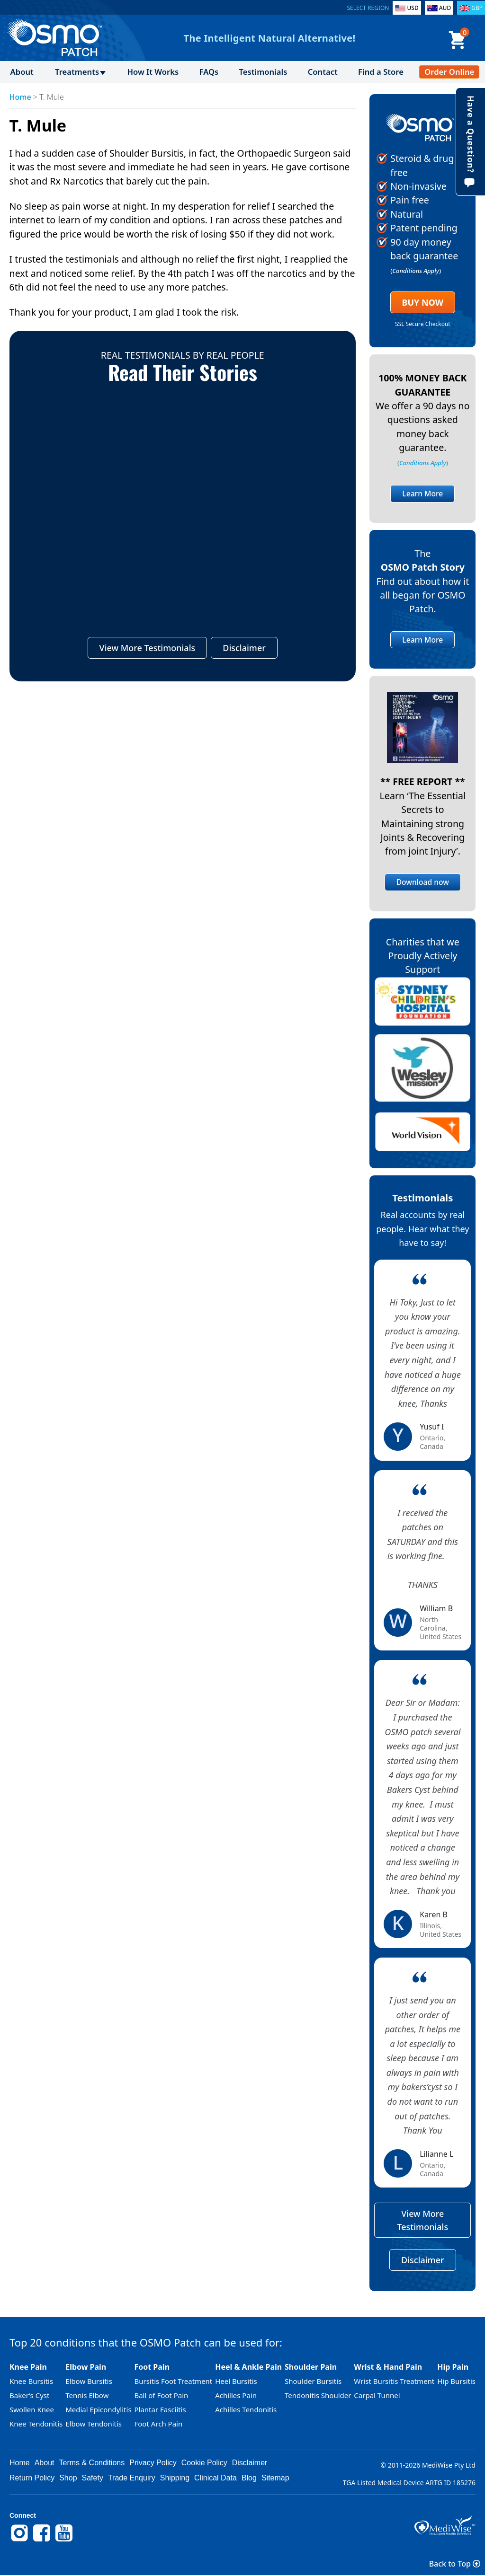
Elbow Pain (85, 2367)
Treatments (77, 72)
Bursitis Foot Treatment (173, 2381)
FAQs (209, 72)
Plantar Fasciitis (160, 2410)
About (22, 72)
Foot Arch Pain (158, 2424)
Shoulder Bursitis (313, 2381)
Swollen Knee (31, 2410)
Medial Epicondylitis (98, 2410)
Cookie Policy (204, 2463)
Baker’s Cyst (29, 2395)
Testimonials (263, 72)
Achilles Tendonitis (246, 2410)
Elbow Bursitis (88, 2381)
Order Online (449, 72)
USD (412, 8)
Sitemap (275, 2478)
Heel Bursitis (236, 2381)
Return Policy (31, 2478)
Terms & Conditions (92, 2463)
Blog (249, 2478)
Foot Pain (152, 2367)
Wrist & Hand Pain (388, 2367)
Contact (323, 72)
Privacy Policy (153, 2463)
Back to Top (454, 2563)
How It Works (153, 72)
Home (20, 97)
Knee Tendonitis (36, 2424)
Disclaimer (244, 647)
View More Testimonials (147, 647)
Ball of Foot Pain (161, 2395)
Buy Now (423, 302)
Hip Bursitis (456, 2381)
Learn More (422, 493)
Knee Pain (28, 2367)
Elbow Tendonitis (93, 2424)
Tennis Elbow (86, 2395)
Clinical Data (215, 2478)
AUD (445, 8)
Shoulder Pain (311, 2367)
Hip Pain (452, 2367)
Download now (422, 882)
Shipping (174, 2478)
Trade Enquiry (131, 2478)
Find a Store (381, 72)
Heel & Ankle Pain (248, 2367)
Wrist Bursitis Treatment (394, 2381)
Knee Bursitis (31, 2381)
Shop (68, 2478)
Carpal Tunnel (377, 2395)
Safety (92, 2478)
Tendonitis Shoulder (318, 2395)
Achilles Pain (236, 2395)
